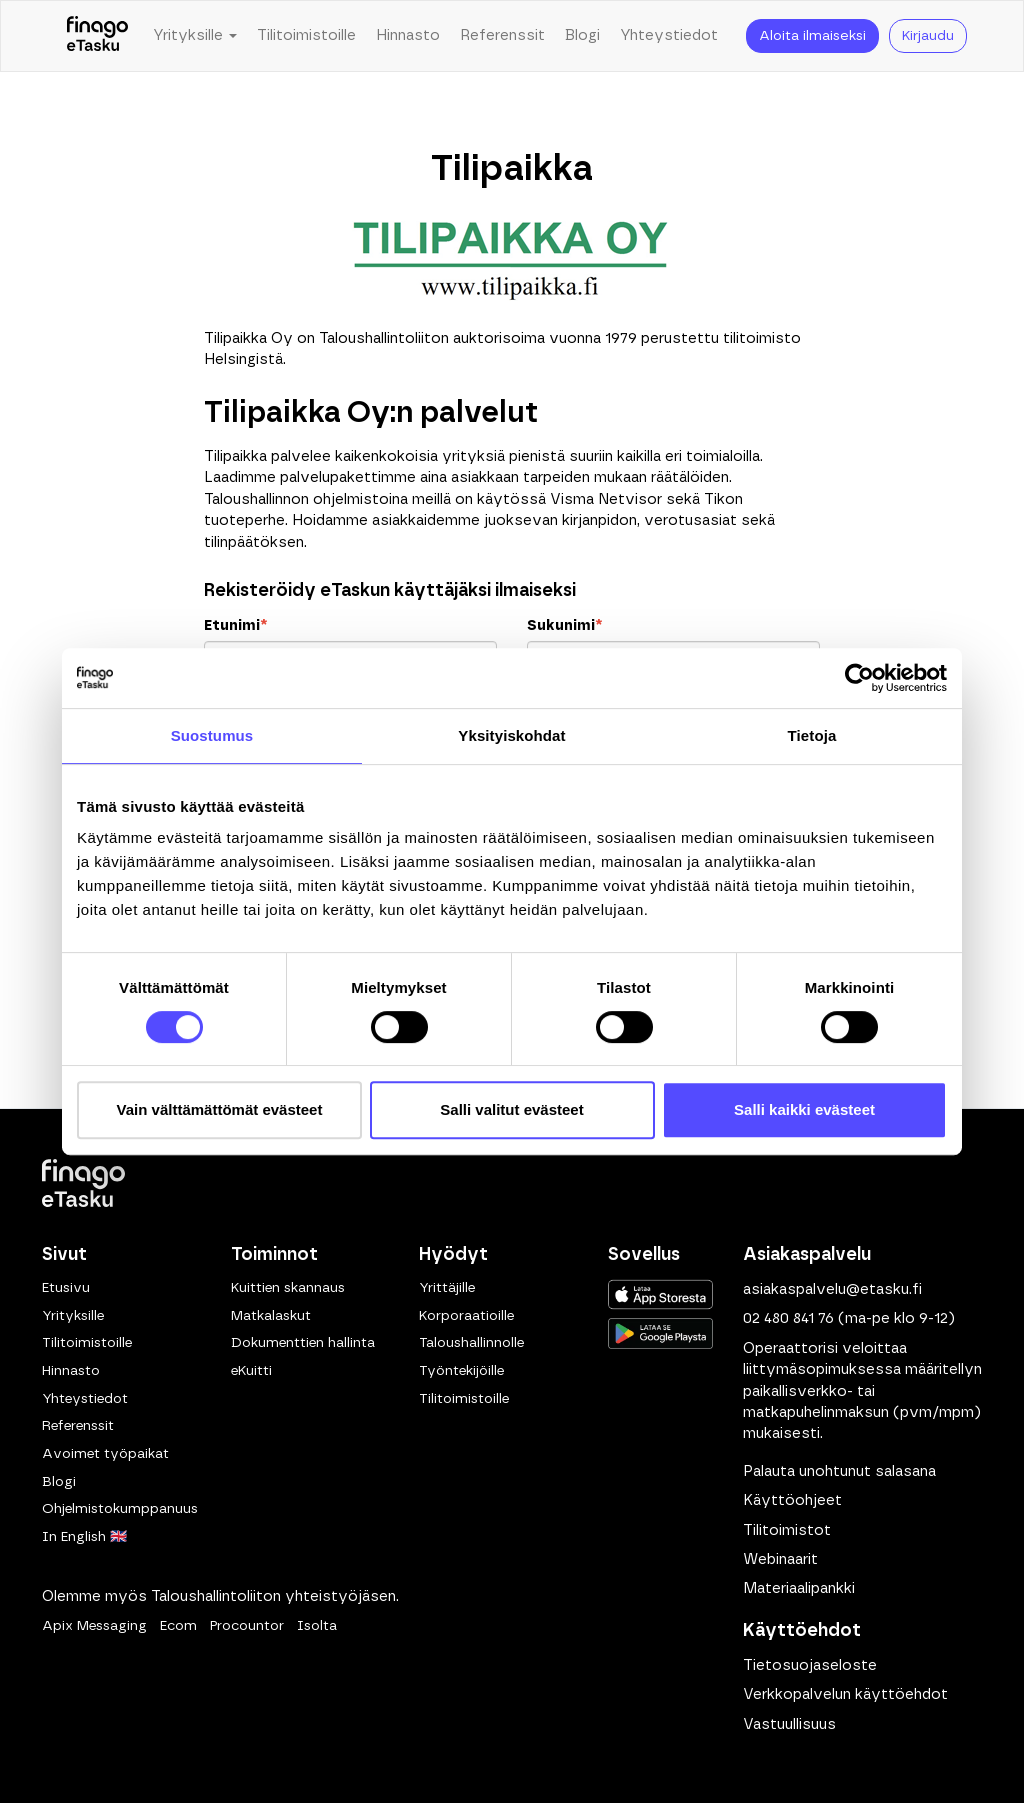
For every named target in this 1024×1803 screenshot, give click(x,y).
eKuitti (251, 1371)
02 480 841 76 (788, 1318)
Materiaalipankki (799, 1588)
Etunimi (235, 625)
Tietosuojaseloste (810, 1665)
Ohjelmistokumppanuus (120, 1509)
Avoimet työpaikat (105, 1454)
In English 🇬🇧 (84, 1537)
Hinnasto (408, 35)
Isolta (317, 1626)
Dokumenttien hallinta (303, 1343)
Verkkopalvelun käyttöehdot (845, 1694)
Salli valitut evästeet (511, 1109)
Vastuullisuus (789, 1724)
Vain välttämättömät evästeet (220, 1109)
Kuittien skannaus (288, 1288)
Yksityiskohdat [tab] (511, 735)
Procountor (247, 1626)
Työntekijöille (461, 1371)
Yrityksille (73, 1316)
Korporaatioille (466, 1316)
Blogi (582, 35)
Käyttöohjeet (792, 1500)
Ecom (178, 1626)
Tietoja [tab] (812, 735)
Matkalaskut (271, 1316)
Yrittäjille (447, 1288)
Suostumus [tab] (212, 735)
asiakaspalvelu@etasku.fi (832, 1289)
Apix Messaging (94, 1626)
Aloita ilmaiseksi (812, 36)
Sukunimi (564, 625)
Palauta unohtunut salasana (839, 1471)
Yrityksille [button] (195, 35)
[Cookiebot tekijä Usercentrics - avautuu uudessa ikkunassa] (859, 678)
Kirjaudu (928, 36)
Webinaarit (780, 1559)
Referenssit (502, 35)
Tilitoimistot (787, 1530)
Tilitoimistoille (306, 35)
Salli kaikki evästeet (804, 1109)
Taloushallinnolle (471, 1343)
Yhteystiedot (669, 35)
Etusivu (66, 1288)
